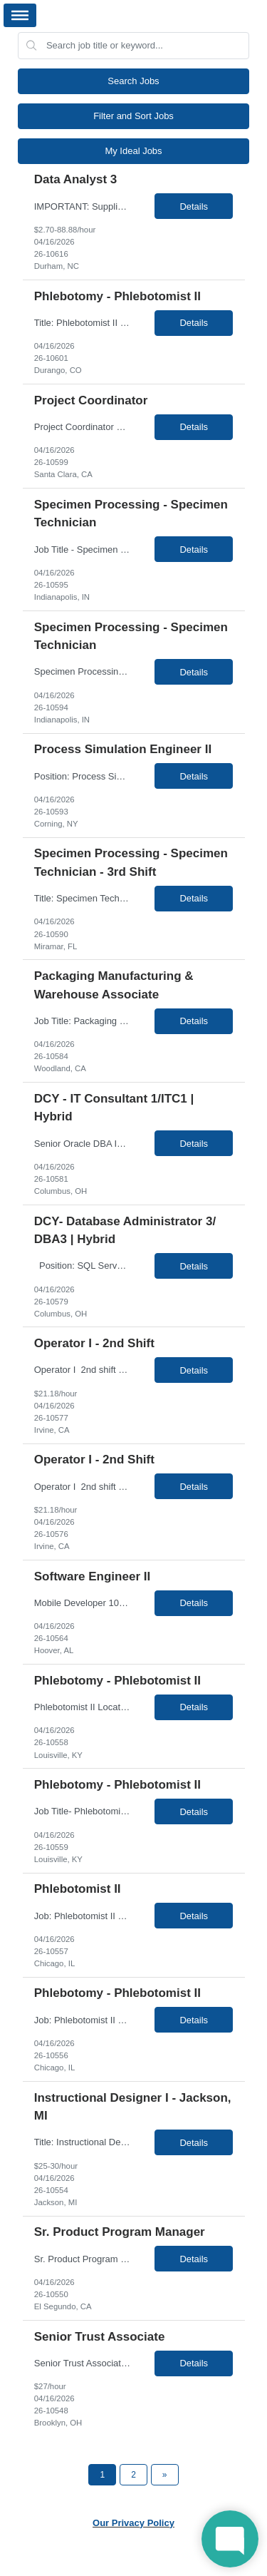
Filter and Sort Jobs (133, 116)
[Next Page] (165, 2474)
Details (193, 206)
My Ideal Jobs (133, 150)
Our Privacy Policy (133, 2523)
